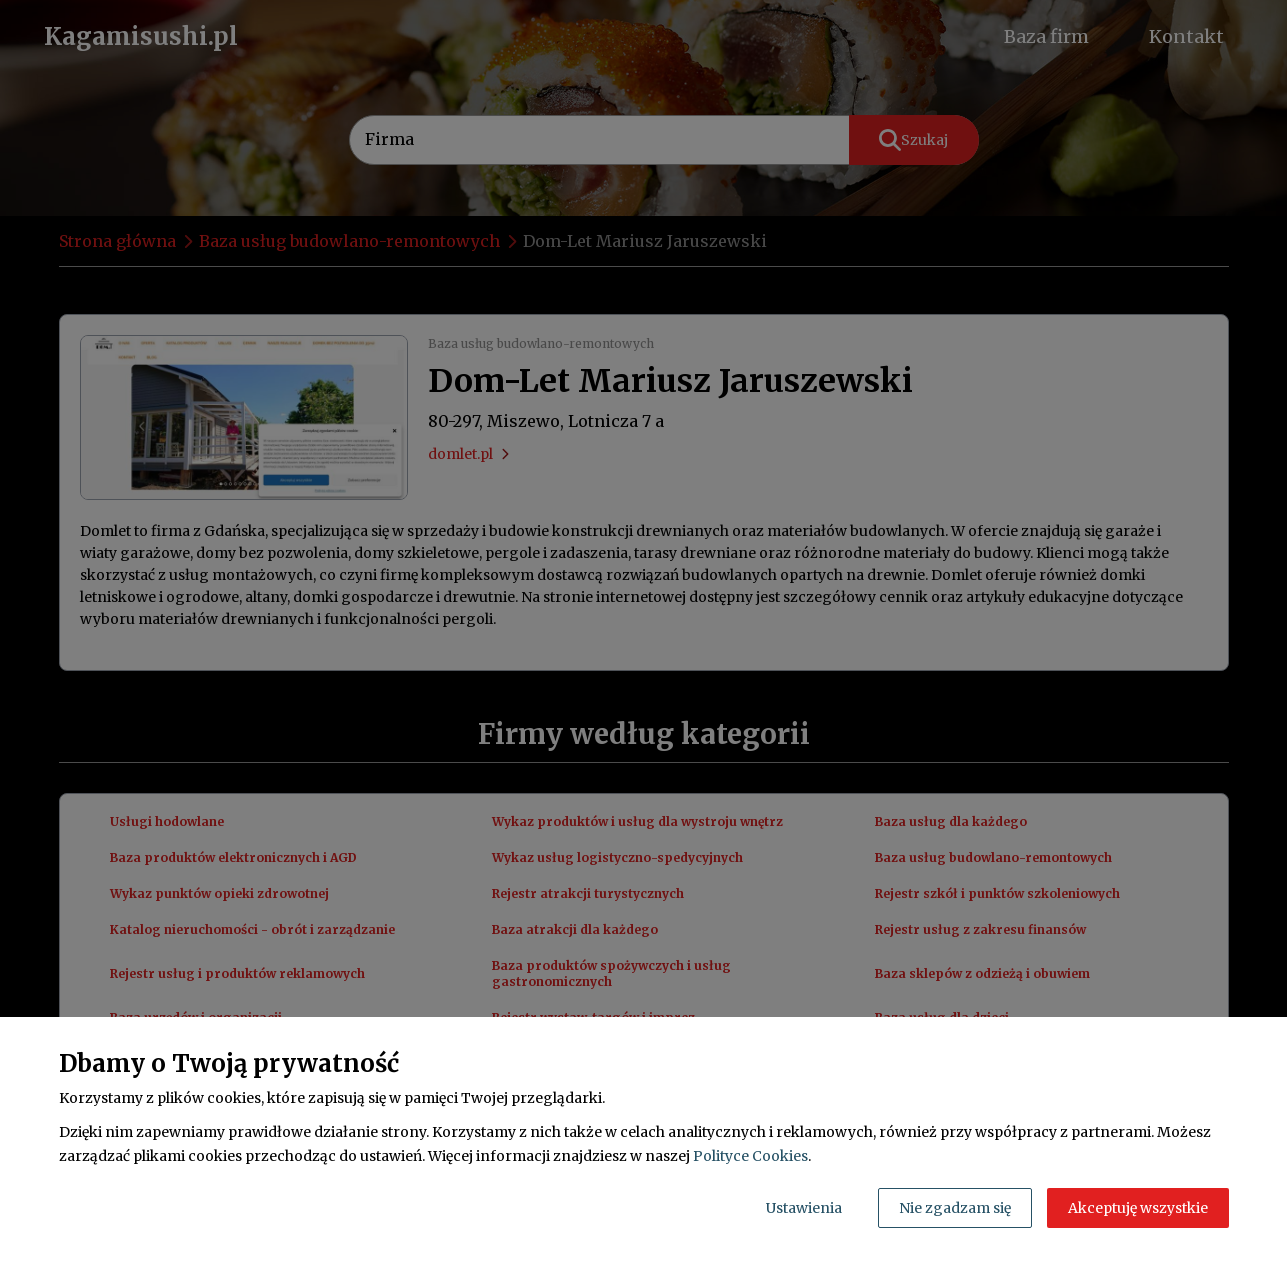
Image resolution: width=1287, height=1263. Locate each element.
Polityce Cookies (750, 1156)
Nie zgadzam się (955, 1208)
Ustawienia (804, 1208)
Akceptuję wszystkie (1138, 1208)
